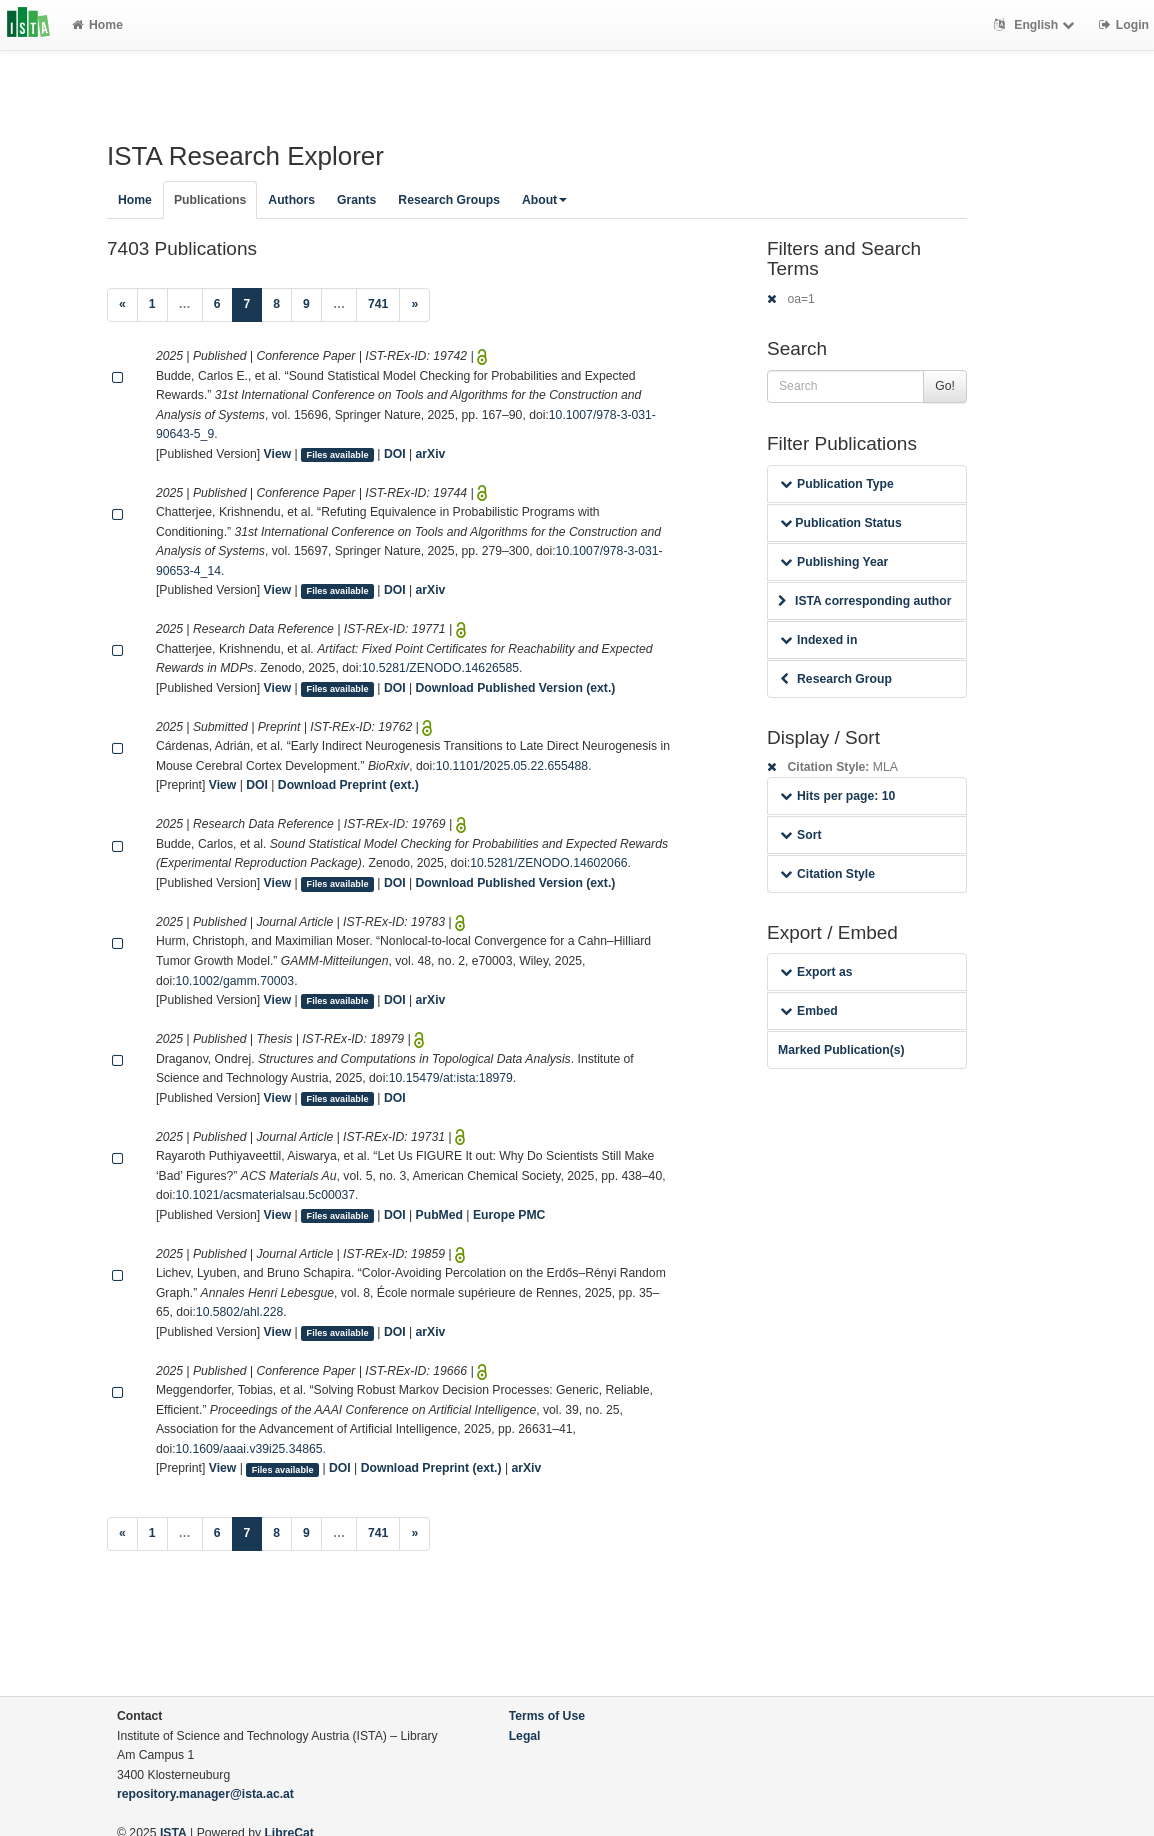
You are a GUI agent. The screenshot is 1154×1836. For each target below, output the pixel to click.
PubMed (439, 1215)
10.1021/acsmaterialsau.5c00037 (266, 1195)
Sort (800, 835)
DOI (395, 454)
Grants (356, 200)
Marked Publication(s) (841, 1050)
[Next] (414, 305)
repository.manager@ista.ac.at (205, 1794)
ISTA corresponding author (865, 601)
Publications (210, 200)
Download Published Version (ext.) (516, 688)
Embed (809, 1011)
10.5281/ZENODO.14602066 (548, 863)
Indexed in (818, 640)
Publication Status (841, 523)
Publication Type (837, 484)
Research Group (836, 679)
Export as (816, 972)
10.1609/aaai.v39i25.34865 (249, 1449)
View (278, 454)
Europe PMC (509, 1215)
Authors (291, 200)
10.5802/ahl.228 (239, 1312)
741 (378, 304)
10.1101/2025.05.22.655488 (512, 766)
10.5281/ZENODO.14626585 (440, 668)
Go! (945, 386)
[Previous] (122, 305)
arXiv (431, 454)
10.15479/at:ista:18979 (451, 1078)
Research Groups (449, 200)
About (544, 200)
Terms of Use (547, 1716)
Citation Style (827, 874)
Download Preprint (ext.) (348, 785)
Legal (525, 1736)
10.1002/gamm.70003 (235, 981)
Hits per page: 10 (837, 796)
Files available (338, 455)
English (1036, 25)
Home (97, 25)
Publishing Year (834, 562)
